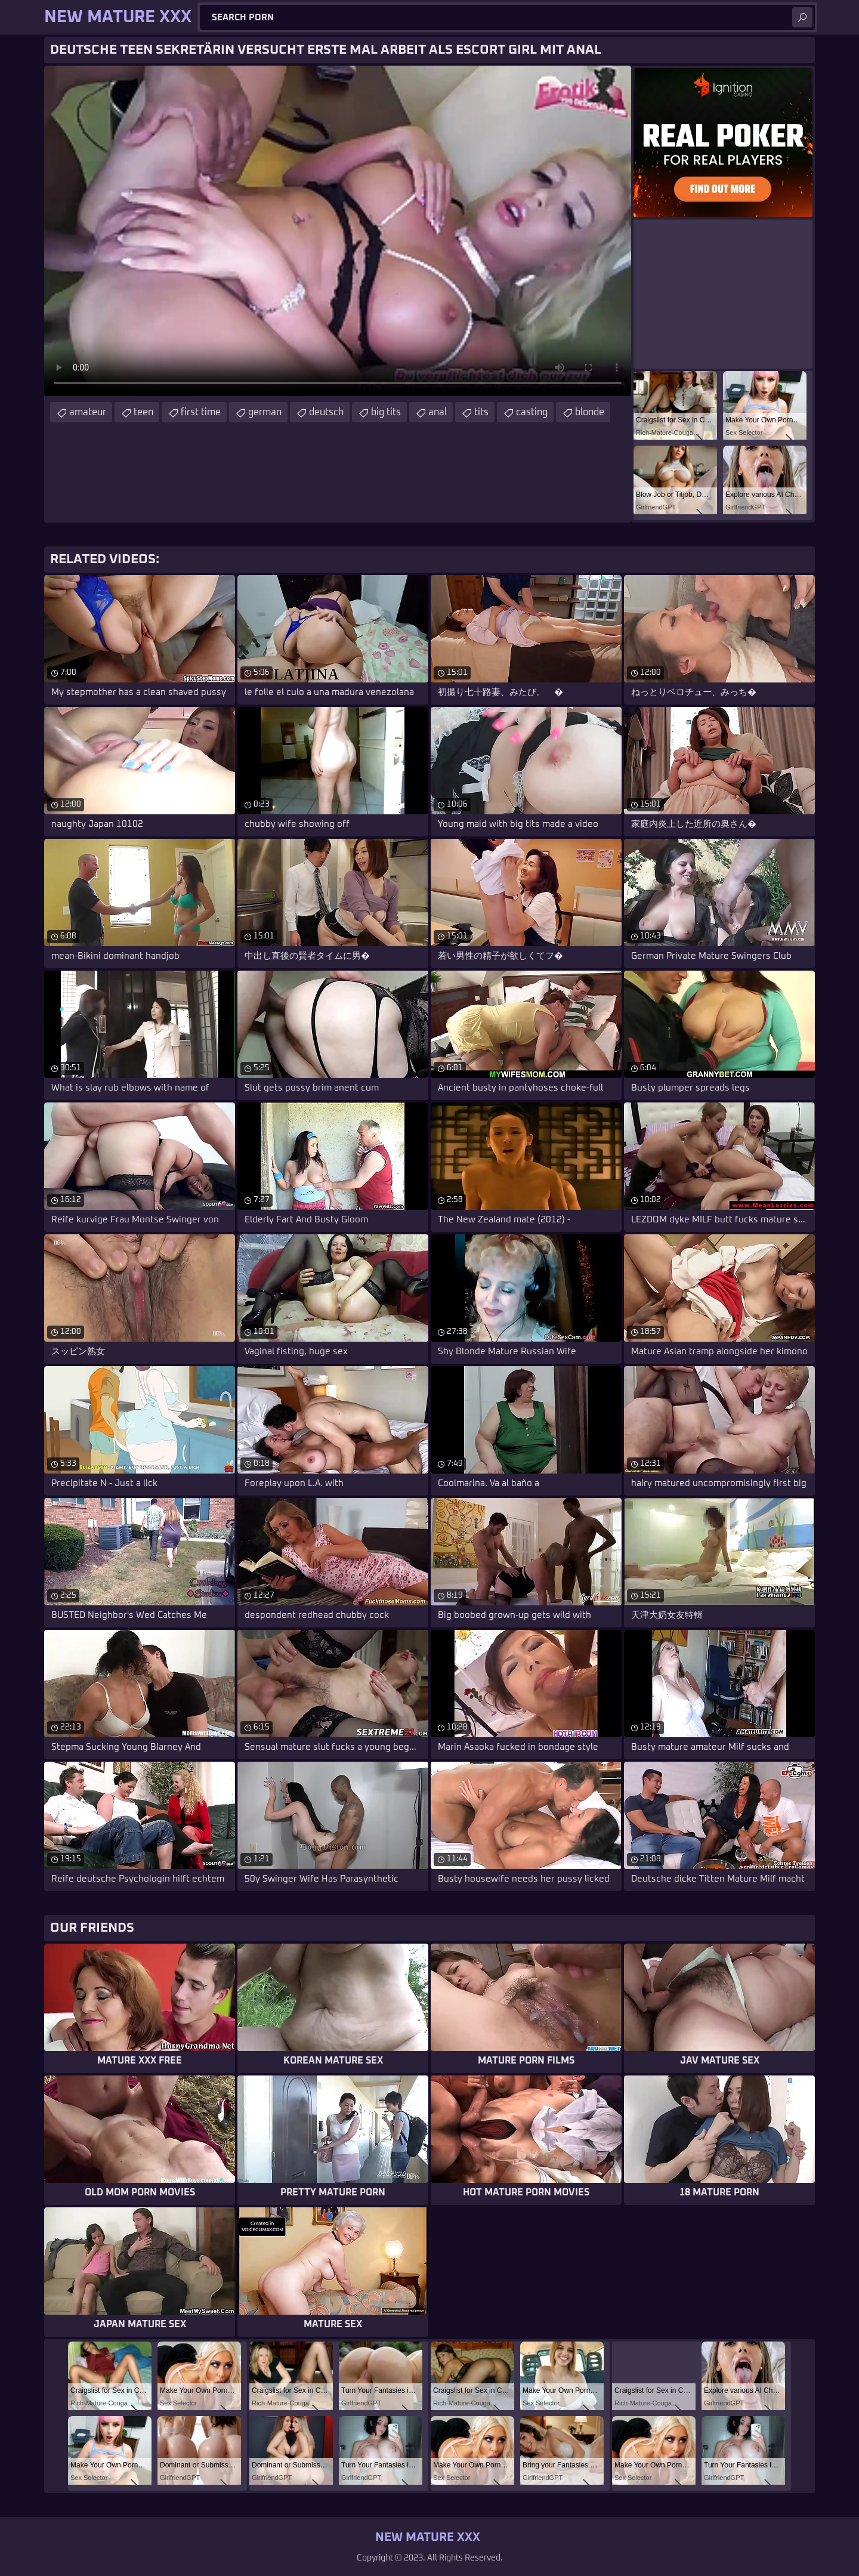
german (265, 412)
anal (437, 412)
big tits (386, 412)
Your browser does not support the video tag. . (337, 231)
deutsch (326, 412)
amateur (87, 412)
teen (143, 412)
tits (481, 412)
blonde (589, 412)
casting (532, 412)
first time (201, 412)
